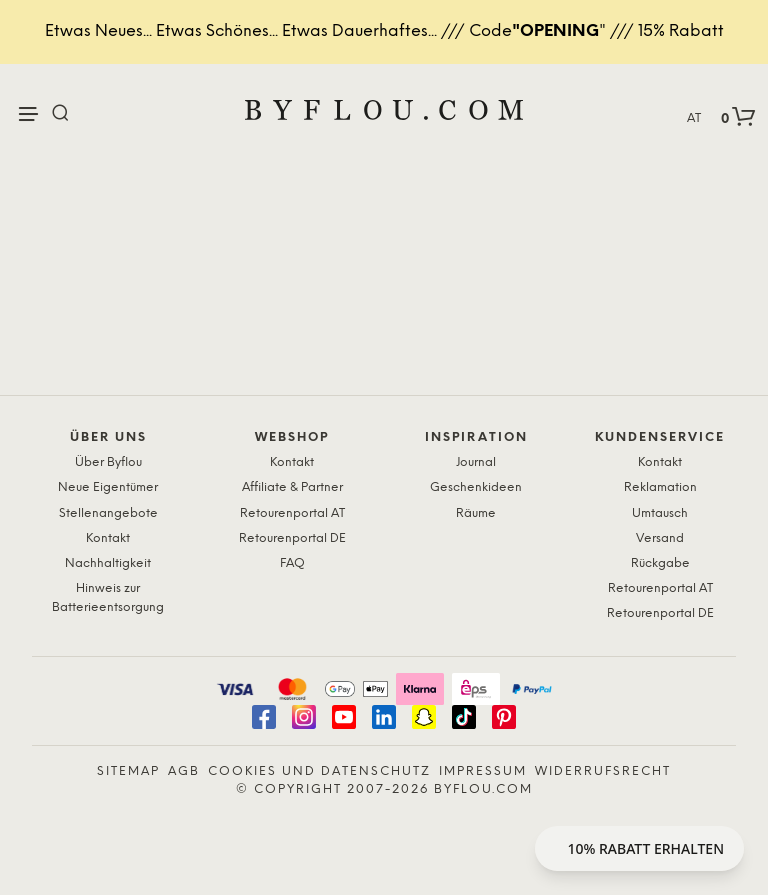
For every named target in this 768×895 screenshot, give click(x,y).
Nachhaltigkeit (108, 563)
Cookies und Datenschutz (319, 771)
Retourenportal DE (292, 538)
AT (694, 118)
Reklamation (660, 487)
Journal (476, 462)
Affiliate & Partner (292, 487)
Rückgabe (660, 563)
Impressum (483, 771)
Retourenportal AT (292, 513)
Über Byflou (108, 462)
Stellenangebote (108, 513)
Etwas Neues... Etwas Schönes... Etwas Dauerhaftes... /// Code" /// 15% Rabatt (384, 31)
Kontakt (108, 538)
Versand (660, 538)
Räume (476, 513)
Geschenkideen (476, 487)
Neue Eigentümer (108, 487)
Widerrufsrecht (603, 771)
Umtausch (660, 513)
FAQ (292, 563)
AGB (184, 771)
